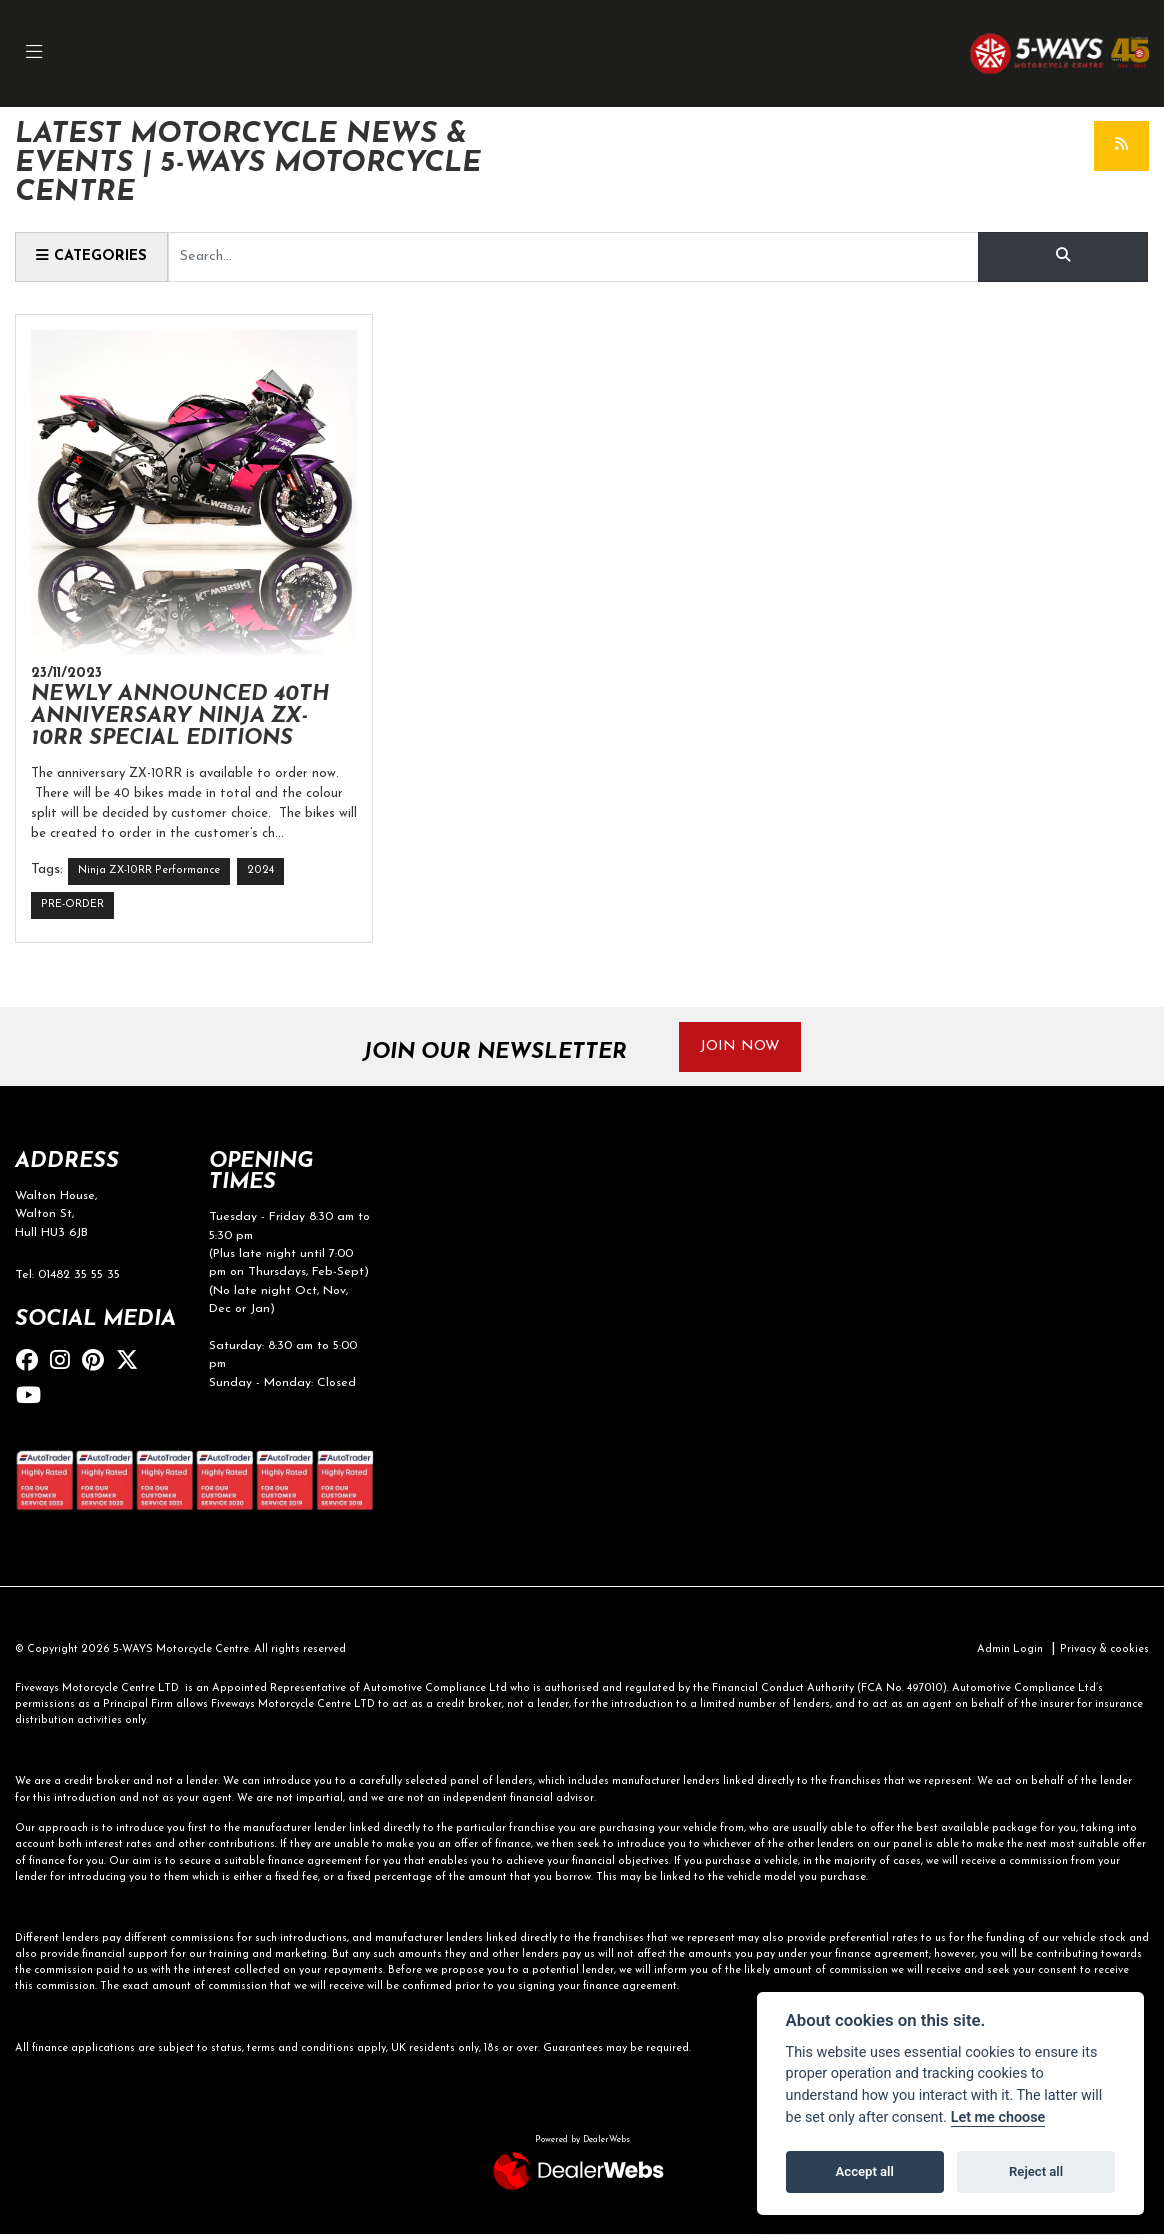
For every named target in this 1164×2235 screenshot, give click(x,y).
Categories (91, 256)
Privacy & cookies (1104, 1649)
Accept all (865, 2171)
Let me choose (998, 2117)
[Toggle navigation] (34, 53)
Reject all (1036, 2171)
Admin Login (1010, 1649)
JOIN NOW (740, 1046)
